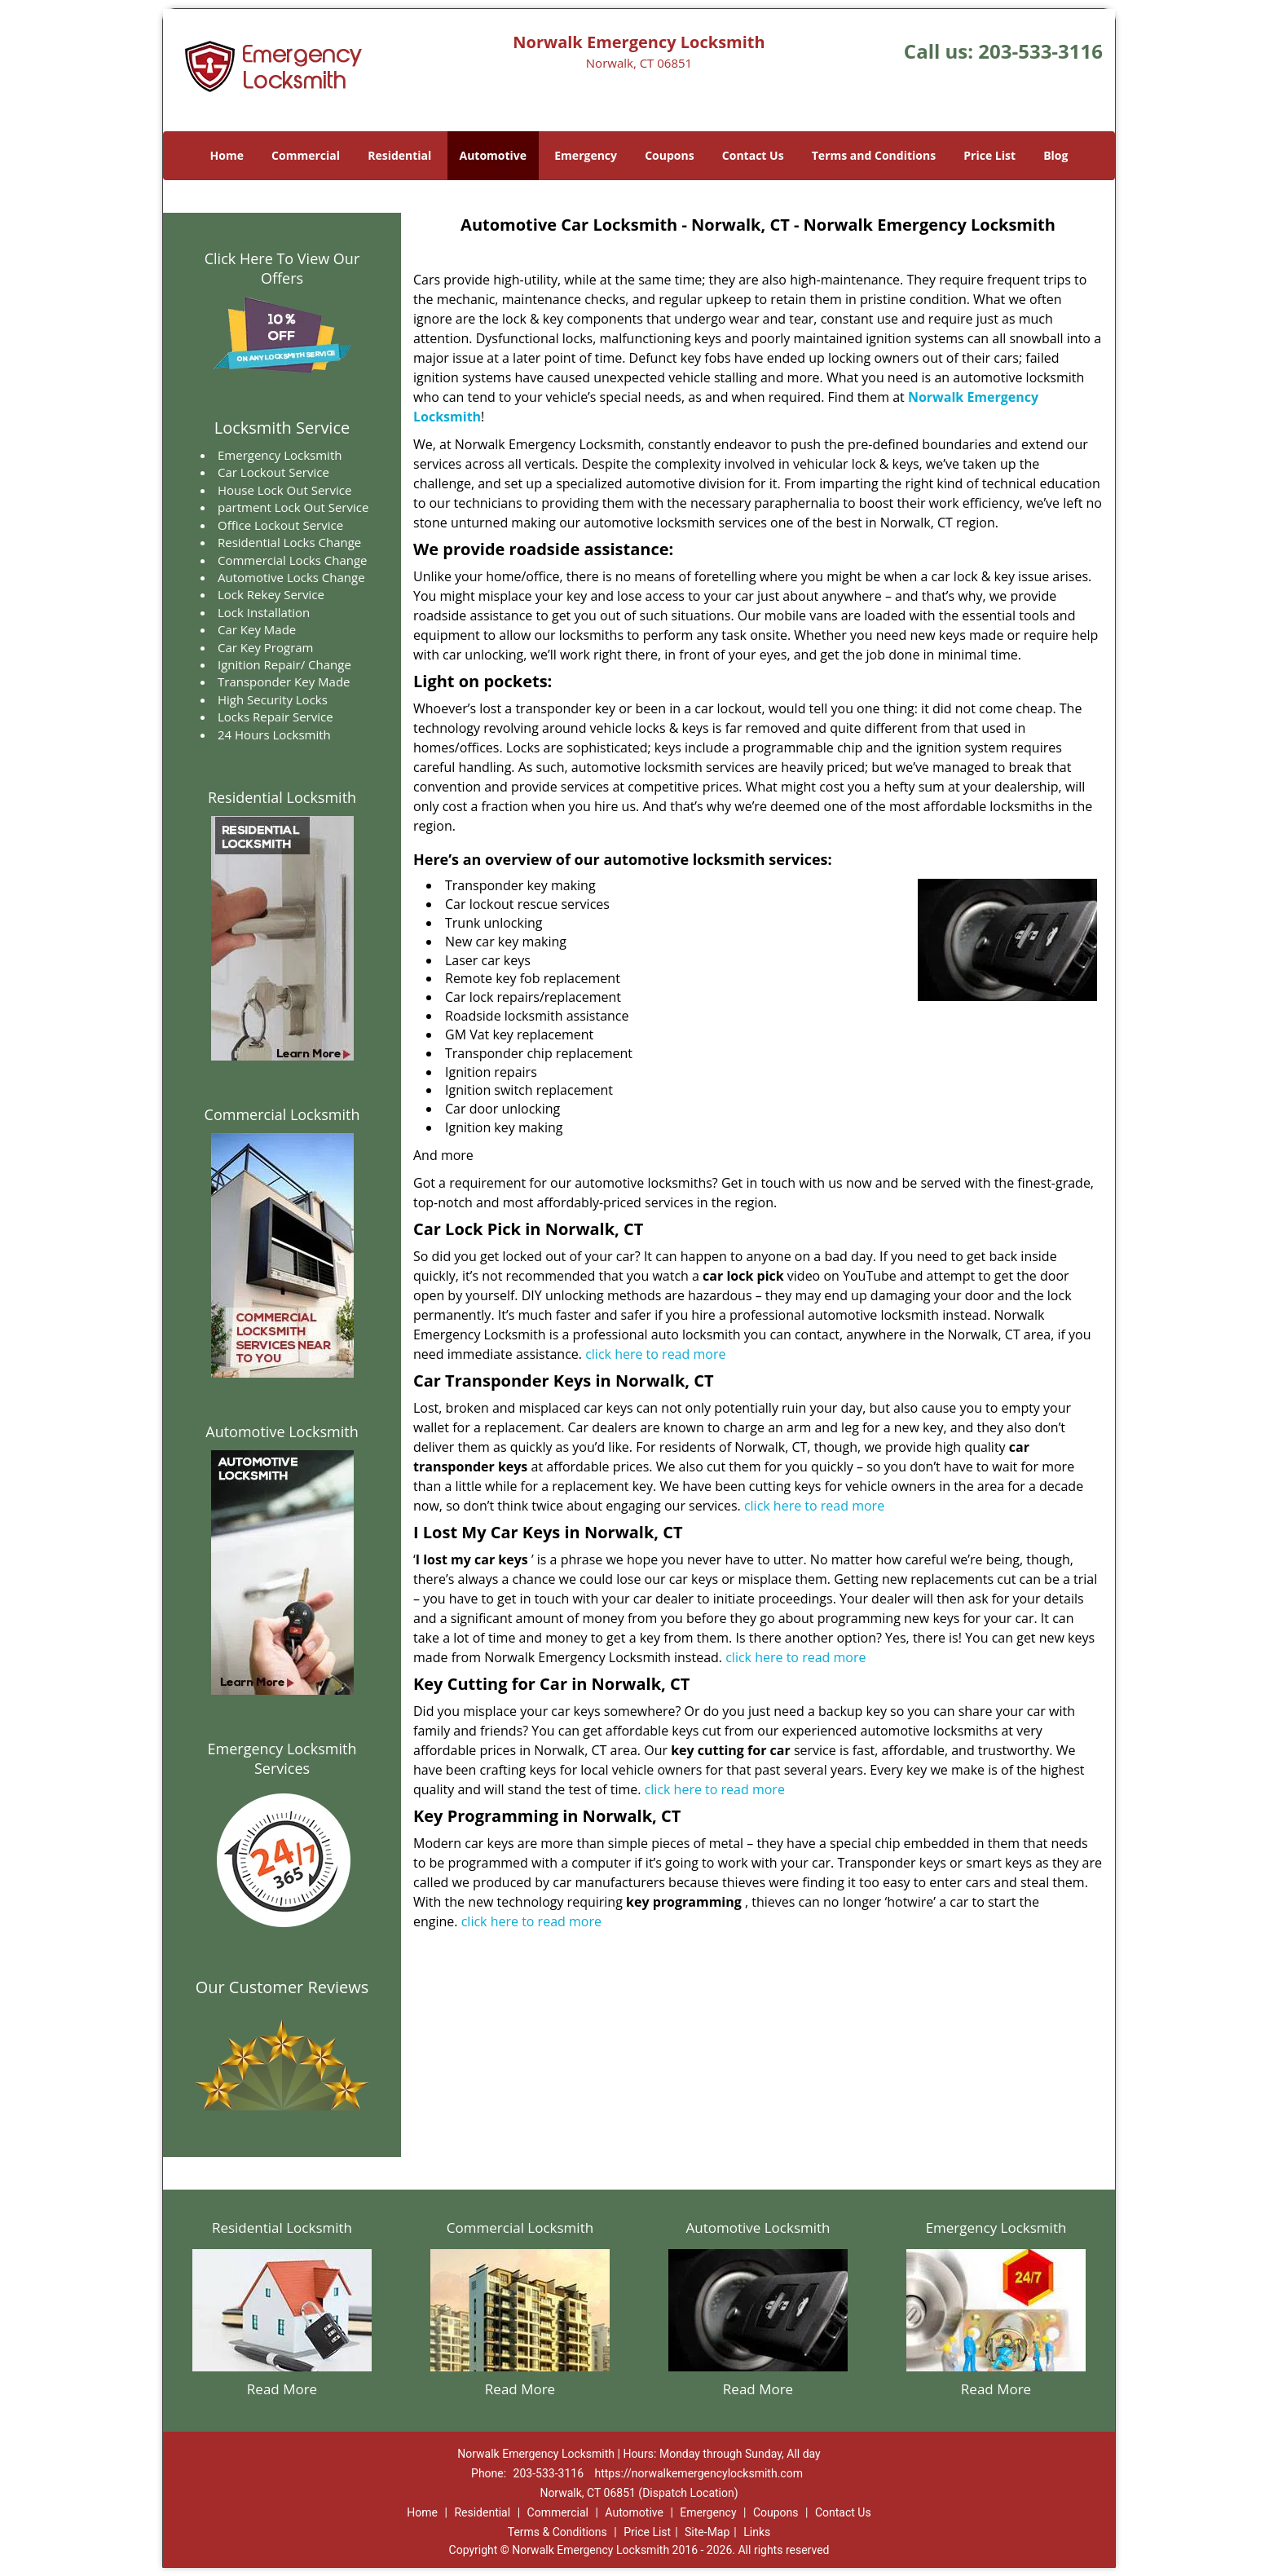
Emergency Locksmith (996, 2227)
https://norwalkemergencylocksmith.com (699, 2473)
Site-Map (707, 2532)
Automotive (493, 155)
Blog (1055, 155)
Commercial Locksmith (282, 1114)
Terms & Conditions (557, 2532)
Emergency (585, 155)
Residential (399, 155)
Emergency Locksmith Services (282, 1758)
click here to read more (655, 1354)
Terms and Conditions (874, 155)
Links (756, 2532)
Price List (989, 155)
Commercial (305, 155)
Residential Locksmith (282, 797)
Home (227, 155)
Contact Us (753, 155)
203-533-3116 (1040, 50)
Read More (282, 2389)
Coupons (669, 155)
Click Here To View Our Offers (282, 268)
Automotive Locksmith (281, 1431)
